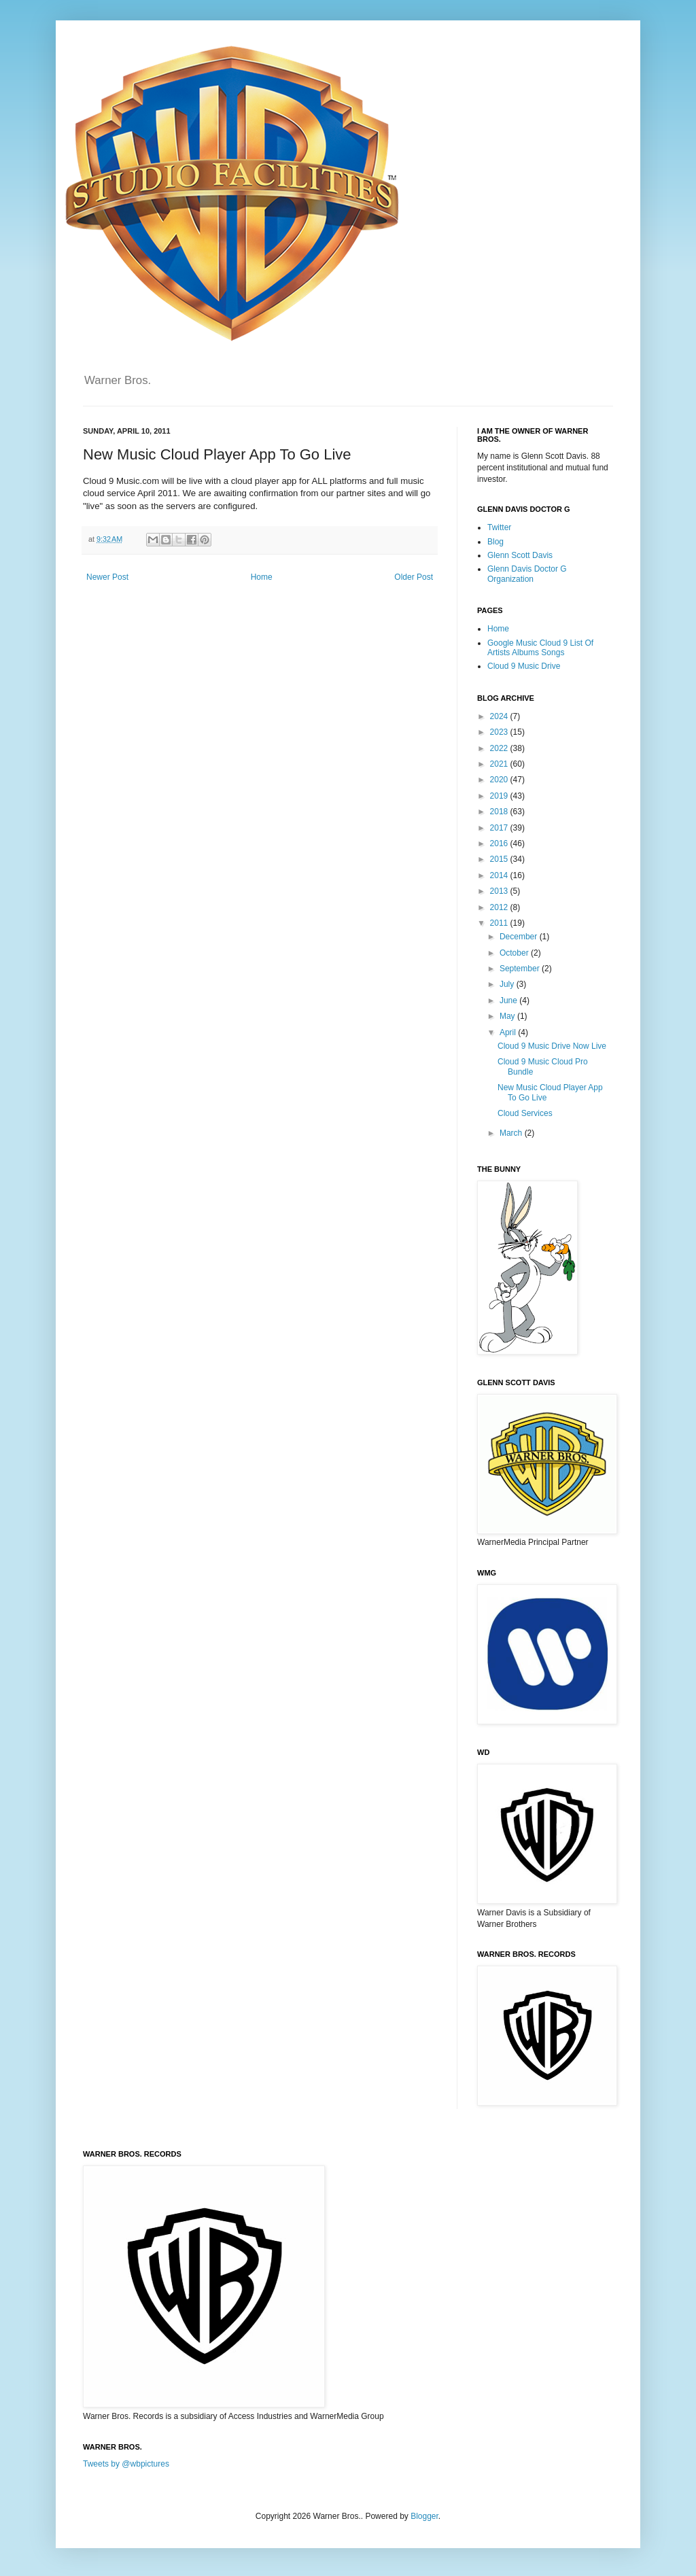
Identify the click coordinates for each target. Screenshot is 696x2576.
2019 (500, 796)
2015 (500, 859)
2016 (500, 843)
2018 (500, 811)
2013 (500, 891)
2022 (500, 748)
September (521, 968)
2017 (500, 828)
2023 (500, 732)
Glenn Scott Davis (520, 555)
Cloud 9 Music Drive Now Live (552, 1046)
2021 (500, 764)
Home (262, 577)
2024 (500, 716)
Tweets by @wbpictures (126, 2464)
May (508, 1016)
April (509, 1032)
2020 (500, 779)
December (520, 936)
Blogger (424, 2516)
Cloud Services (525, 1113)
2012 (500, 907)
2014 (500, 875)
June (509, 1000)
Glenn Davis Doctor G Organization (527, 573)
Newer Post (107, 577)
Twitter (499, 527)
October (515, 953)
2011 (500, 923)
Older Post (413, 577)
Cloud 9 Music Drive (523, 666)
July (508, 984)
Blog (495, 541)
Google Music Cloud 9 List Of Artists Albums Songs (540, 647)
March (512, 1133)
